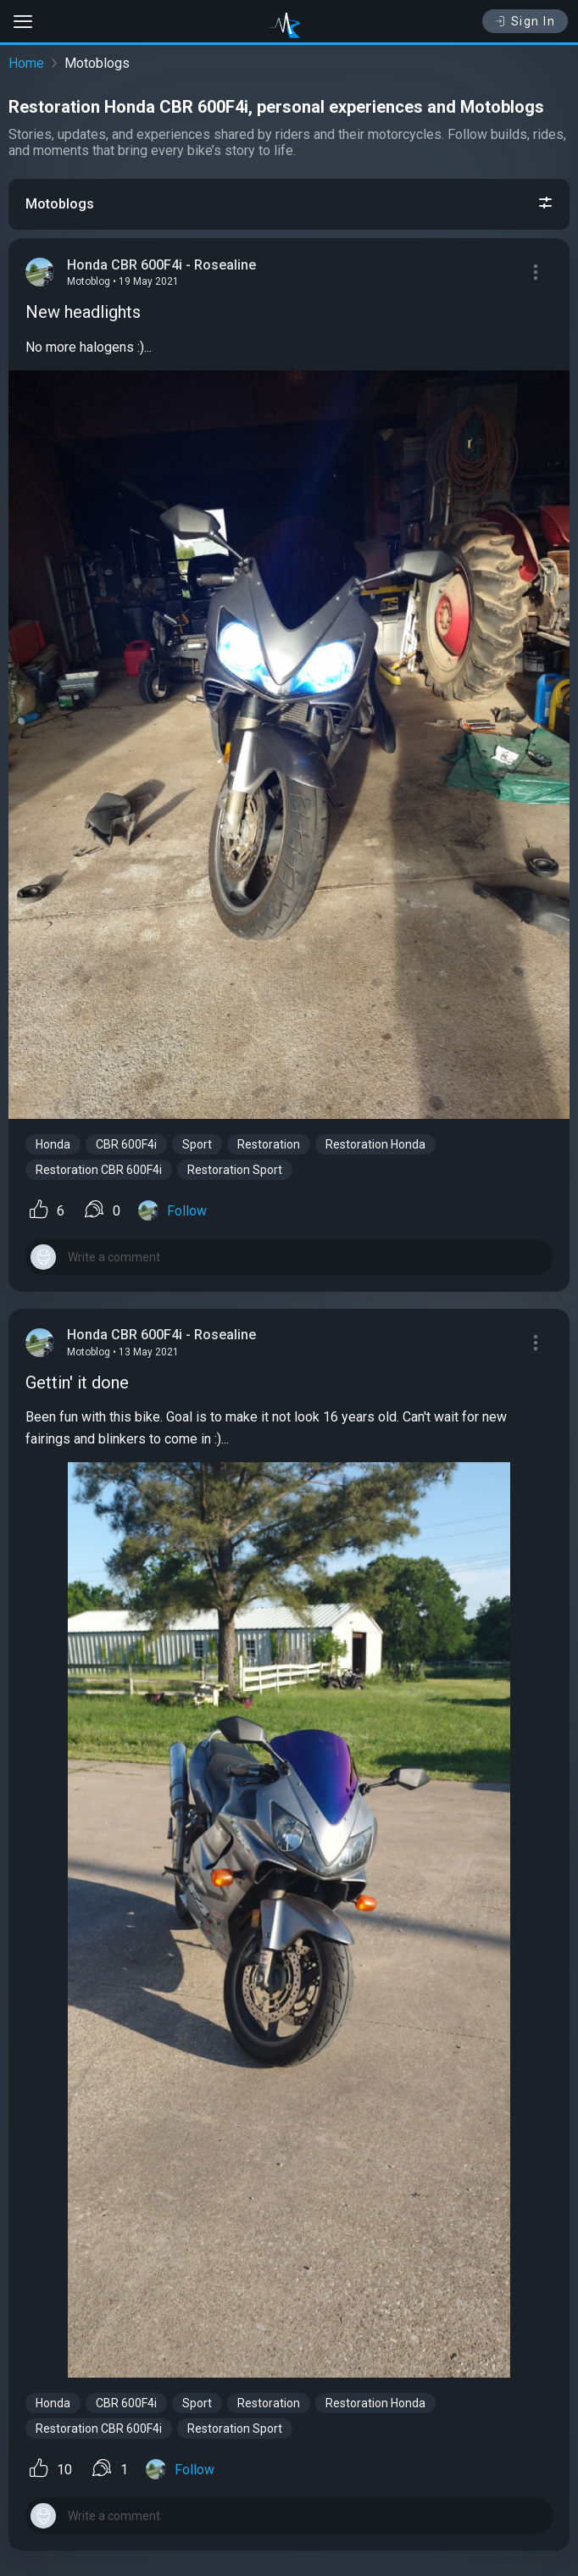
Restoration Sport (234, 1170)
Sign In (525, 21)
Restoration (268, 1144)
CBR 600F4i (126, 1144)
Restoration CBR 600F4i (99, 1170)
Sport (197, 1144)
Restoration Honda (375, 1144)
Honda (53, 1144)
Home (26, 63)
